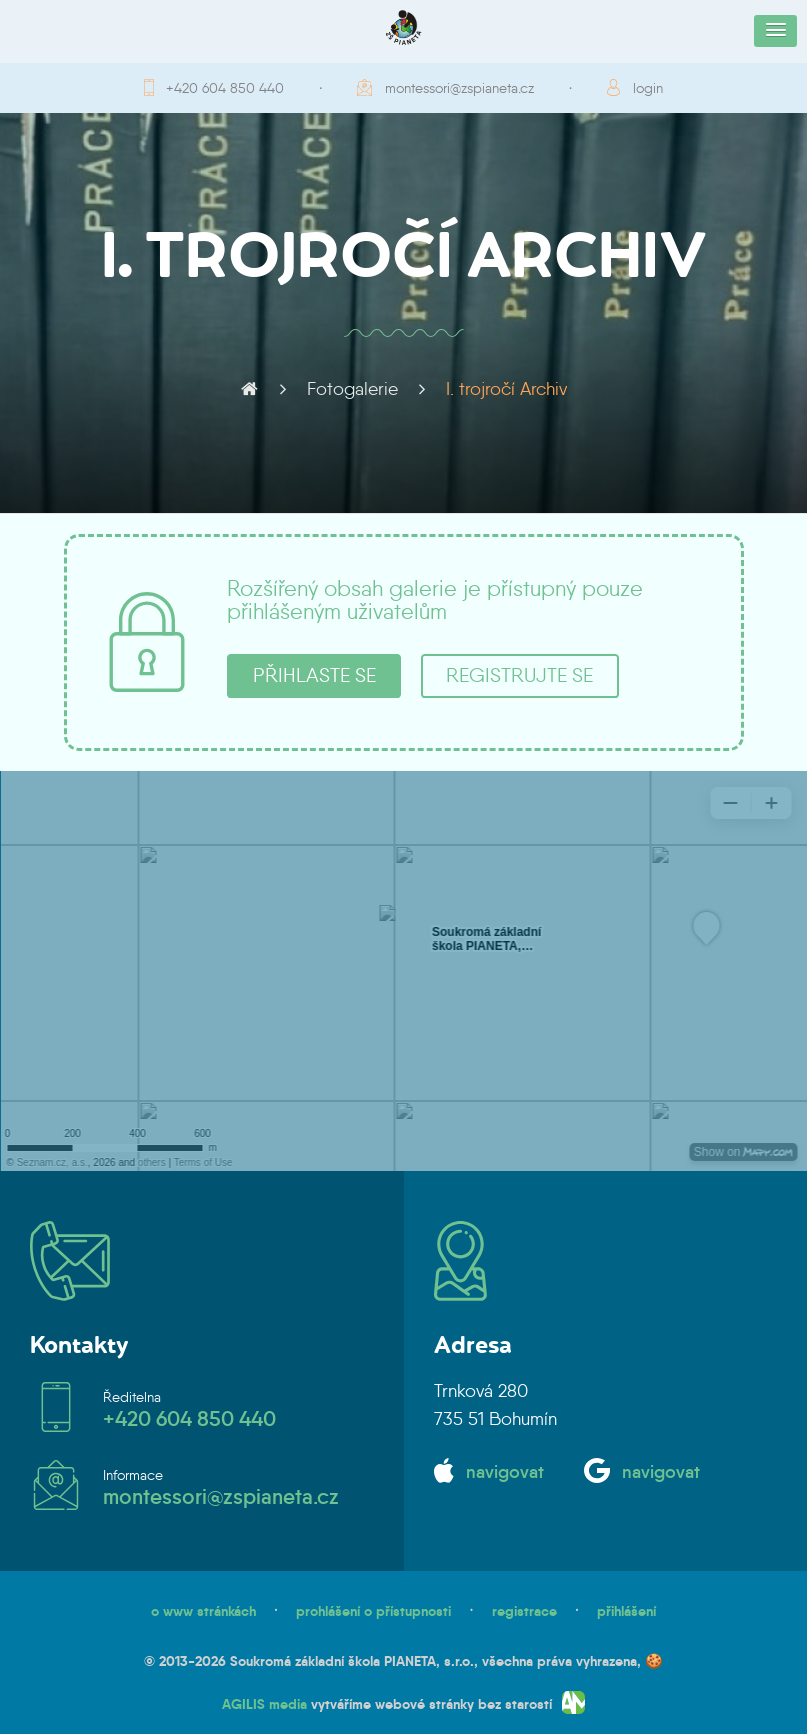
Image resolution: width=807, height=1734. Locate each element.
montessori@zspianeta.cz (459, 88)
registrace (524, 1611)
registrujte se (519, 675)
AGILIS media (264, 1704)
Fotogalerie (352, 389)
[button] (775, 31)
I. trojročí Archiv (506, 389)
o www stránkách (203, 1611)
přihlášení (626, 1611)
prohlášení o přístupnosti (373, 1611)
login (648, 88)
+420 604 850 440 (225, 88)
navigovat (505, 1472)
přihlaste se (314, 675)
